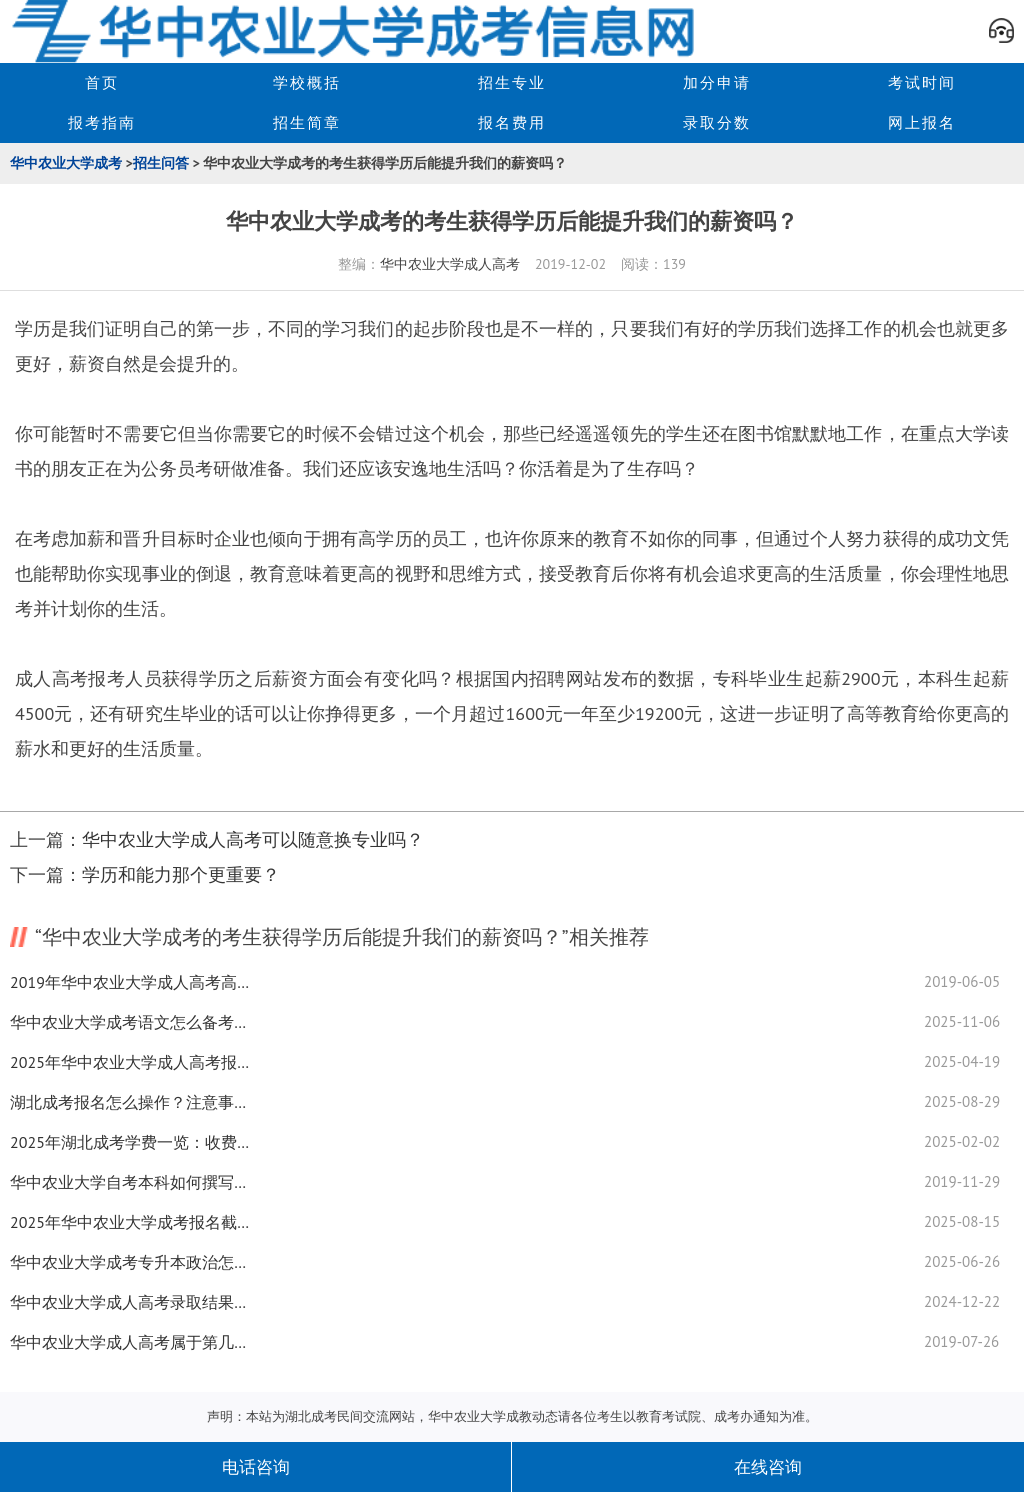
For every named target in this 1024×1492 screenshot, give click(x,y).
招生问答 (161, 163)
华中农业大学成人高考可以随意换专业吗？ (253, 839)
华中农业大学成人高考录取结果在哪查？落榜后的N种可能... (130, 1302)
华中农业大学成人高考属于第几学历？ (130, 1342)
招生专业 (512, 82)
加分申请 (717, 82)
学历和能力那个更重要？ (181, 874)
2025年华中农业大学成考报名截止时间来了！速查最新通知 (130, 1222)
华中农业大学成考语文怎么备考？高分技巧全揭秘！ (130, 1022)
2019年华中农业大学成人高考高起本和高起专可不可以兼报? (130, 982)
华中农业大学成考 (66, 163)
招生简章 (307, 122)
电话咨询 (256, 1467)
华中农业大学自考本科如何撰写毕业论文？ (130, 1182)
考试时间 (922, 82)
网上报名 (922, 122)
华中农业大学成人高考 (450, 264)
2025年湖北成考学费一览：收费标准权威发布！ (130, 1142)
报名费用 (512, 122)
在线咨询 (768, 1467)
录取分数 (717, 122)
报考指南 (102, 122)
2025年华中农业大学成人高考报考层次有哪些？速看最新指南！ (130, 1062)
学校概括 (307, 82)
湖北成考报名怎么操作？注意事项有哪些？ (130, 1102)
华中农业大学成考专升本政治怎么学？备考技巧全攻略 (130, 1262)
